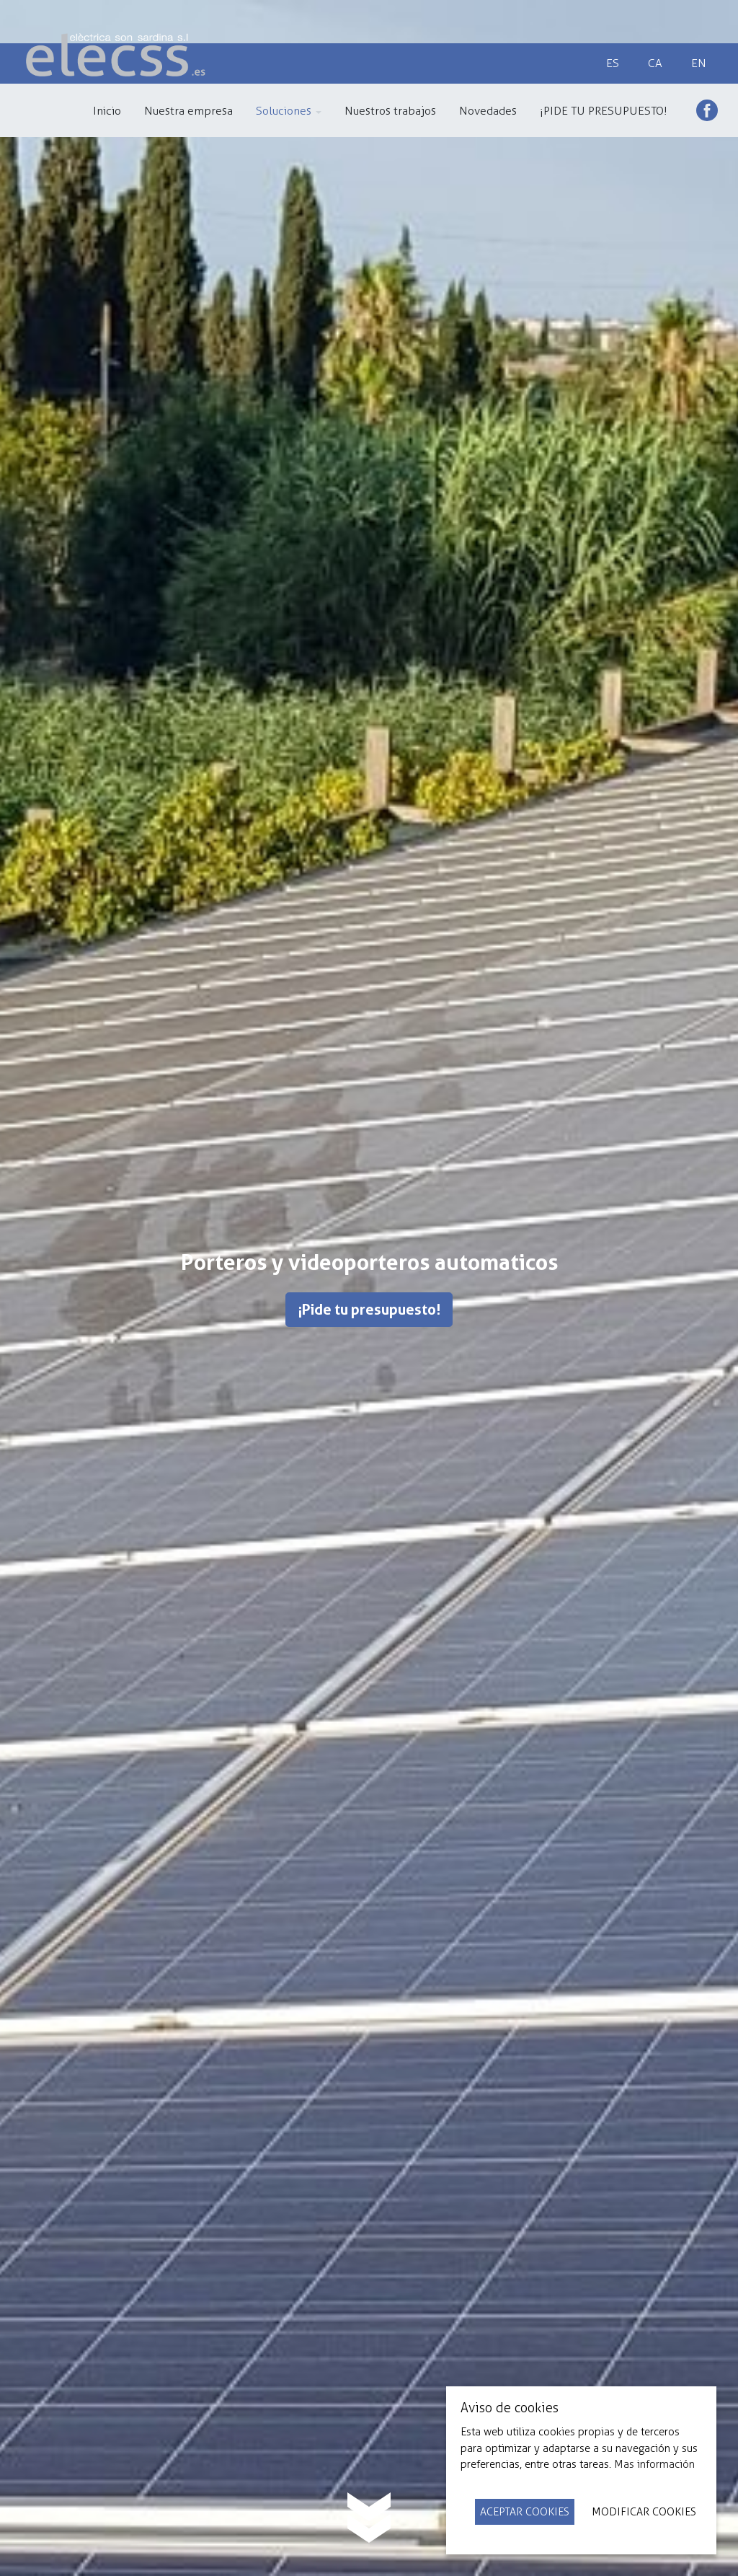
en (698, 63)
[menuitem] (107, 110)
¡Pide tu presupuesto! (369, 1309)
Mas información (654, 2464)
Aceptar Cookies (524, 2511)
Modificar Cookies (644, 2511)
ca (655, 63)
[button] (288, 110)
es (612, 63)
